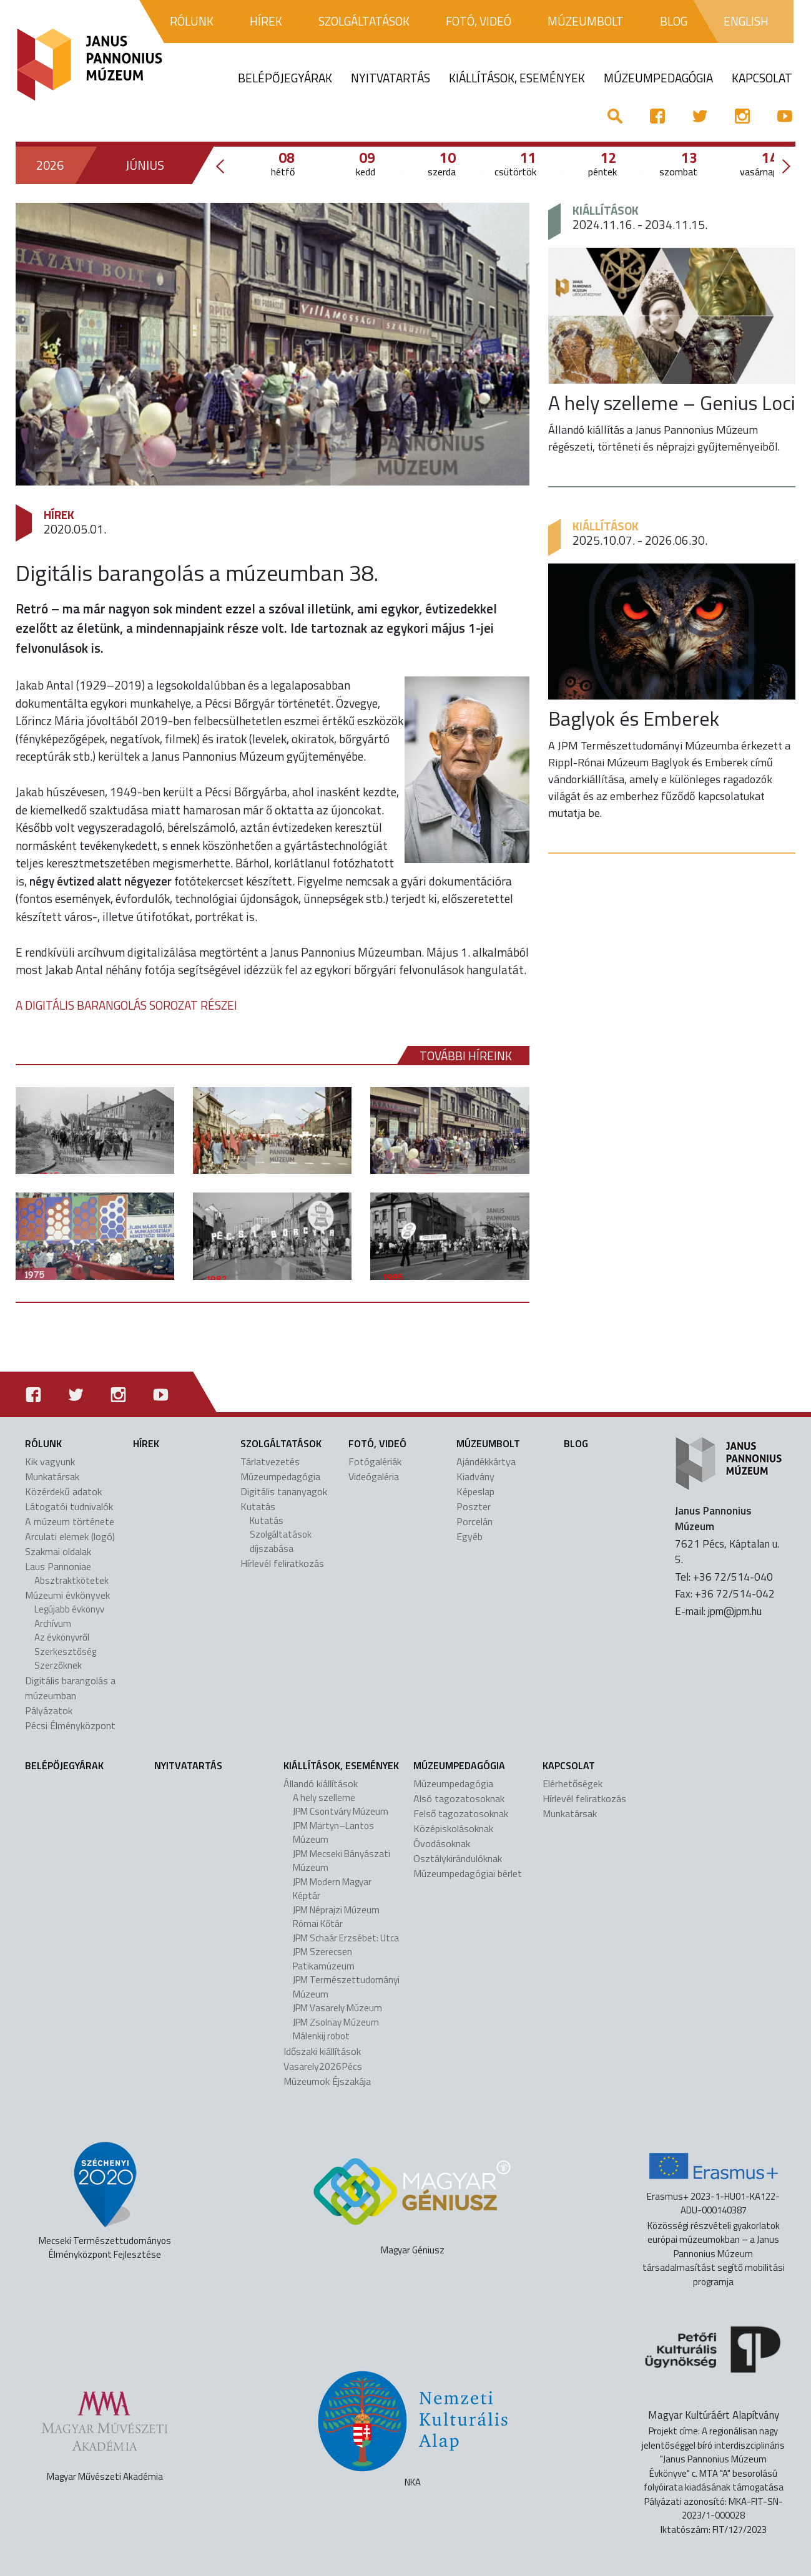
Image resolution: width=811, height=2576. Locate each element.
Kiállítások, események (341, 1765)
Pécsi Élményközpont (70, 1725)
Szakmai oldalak (58, 1551)
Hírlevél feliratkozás (282, 1563)
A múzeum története (69, 1521)
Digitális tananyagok (283, 1491)
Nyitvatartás (188, 1765)
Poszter (473, 1506)
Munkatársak (52, 1476)
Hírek (59, 514)
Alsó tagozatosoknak (458, 1798)
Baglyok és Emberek (633, 718)
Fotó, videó (377, 1443)
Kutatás (257, 1506)
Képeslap (475, 1491)
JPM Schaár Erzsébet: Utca (346, 1938)
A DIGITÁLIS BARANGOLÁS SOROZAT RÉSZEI (126, 1005)
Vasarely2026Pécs (322, 2066)
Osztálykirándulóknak (457, 1858)
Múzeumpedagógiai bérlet (467, 1873)
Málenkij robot (321, 2036)
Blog (576, 1443)
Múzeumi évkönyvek (67, 1595)
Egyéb (469, 1536)
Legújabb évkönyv (69, 1609)
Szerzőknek (58, 1665)
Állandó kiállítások (320, 1783)
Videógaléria (373, 1476)
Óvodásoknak (441, 1843)
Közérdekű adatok (63, 1491)
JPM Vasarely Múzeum (337, 2008)
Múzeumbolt (488, 1443)
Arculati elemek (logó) (70, 1536)
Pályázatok (48, 1710)
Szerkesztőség (65, 1651)
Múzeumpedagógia (280, 1476)
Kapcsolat (569, 1765)
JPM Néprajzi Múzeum (336, 1910)
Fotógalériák (374, 1461)
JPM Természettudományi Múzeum (346, 1987)
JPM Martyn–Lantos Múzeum (333, 1832)
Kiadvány (475, 1476)
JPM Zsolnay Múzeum (336, 2022)
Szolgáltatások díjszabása (281, 1541)
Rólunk (43, 1443)
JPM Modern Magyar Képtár (332, 1889)
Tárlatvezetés (270, 1461)
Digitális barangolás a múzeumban (70, 1688)
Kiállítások (606, 210)
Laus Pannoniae (58, 1566)
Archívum (52, 1623)
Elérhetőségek (572, 1783)
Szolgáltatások (281, 1443)
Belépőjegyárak (64, 1765)
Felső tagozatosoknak (460, 1813)
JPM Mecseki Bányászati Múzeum (341, 1861)
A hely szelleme (324, 1797)
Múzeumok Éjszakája (327, 2081)
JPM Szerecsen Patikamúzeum (324, 1958)
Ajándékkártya (486, 1461)
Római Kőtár (318, 1923)
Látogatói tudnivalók (69, 1506)
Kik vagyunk (50, 1461)
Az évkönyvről (61, 1637)
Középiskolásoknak (453, 1828)
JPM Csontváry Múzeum (340, 1811)
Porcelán (474, 1521)
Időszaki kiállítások (322, 2051)
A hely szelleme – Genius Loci (671, 402)
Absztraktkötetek (71, 1580)
